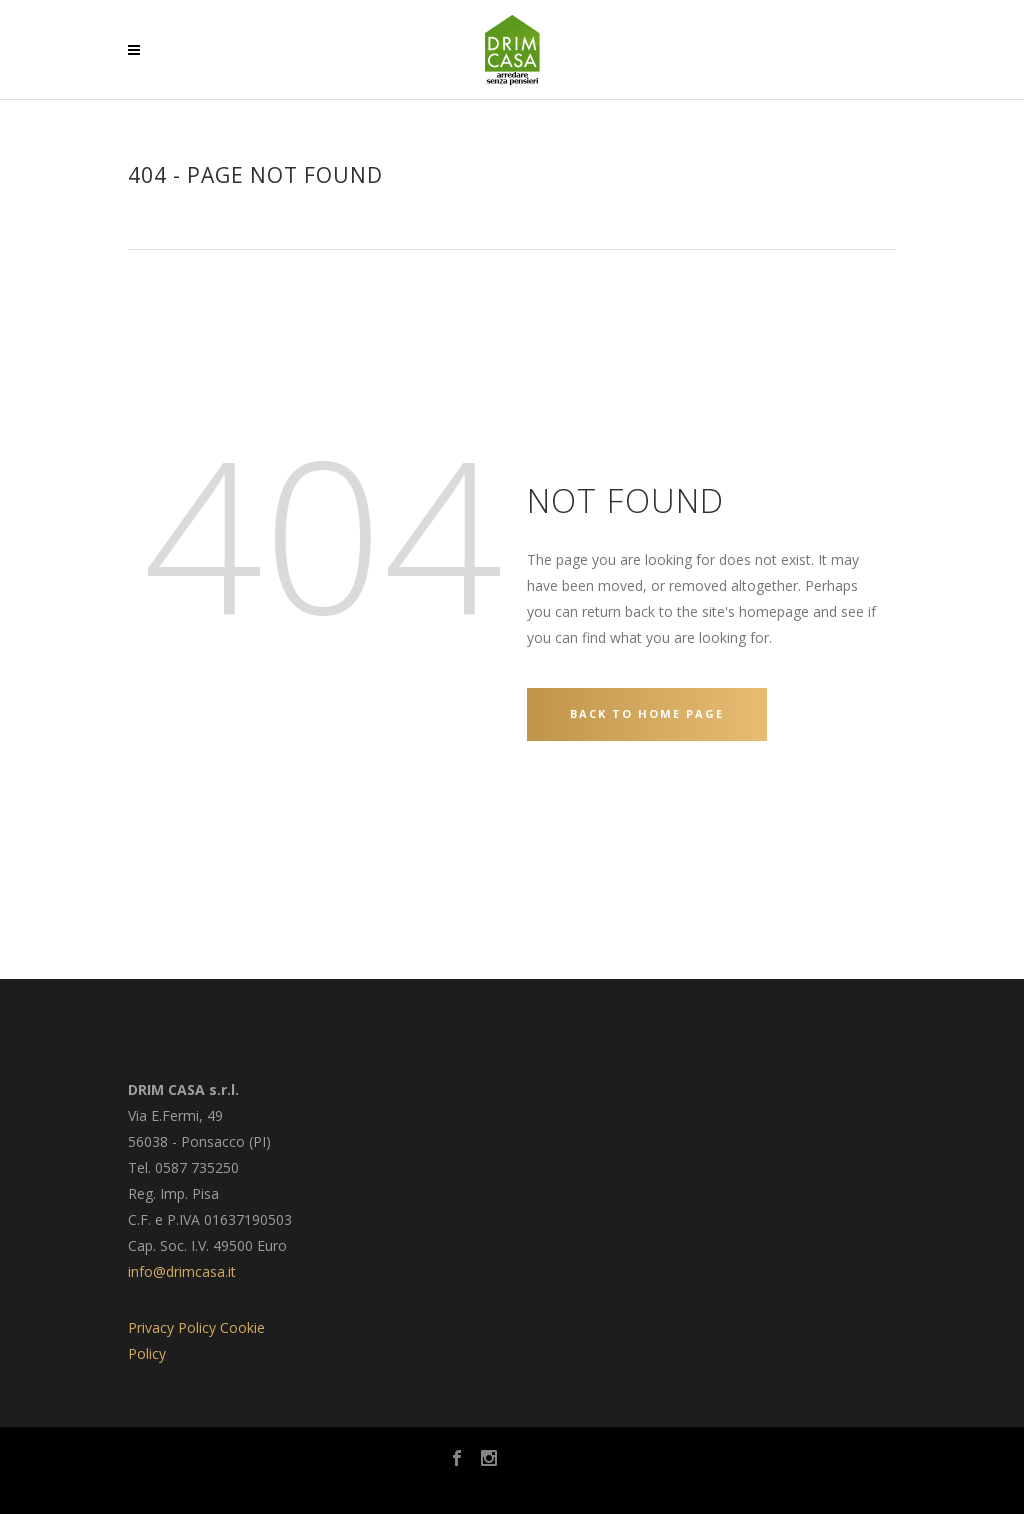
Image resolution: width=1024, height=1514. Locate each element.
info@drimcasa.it (182, 1271)
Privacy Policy (172, 1327)
